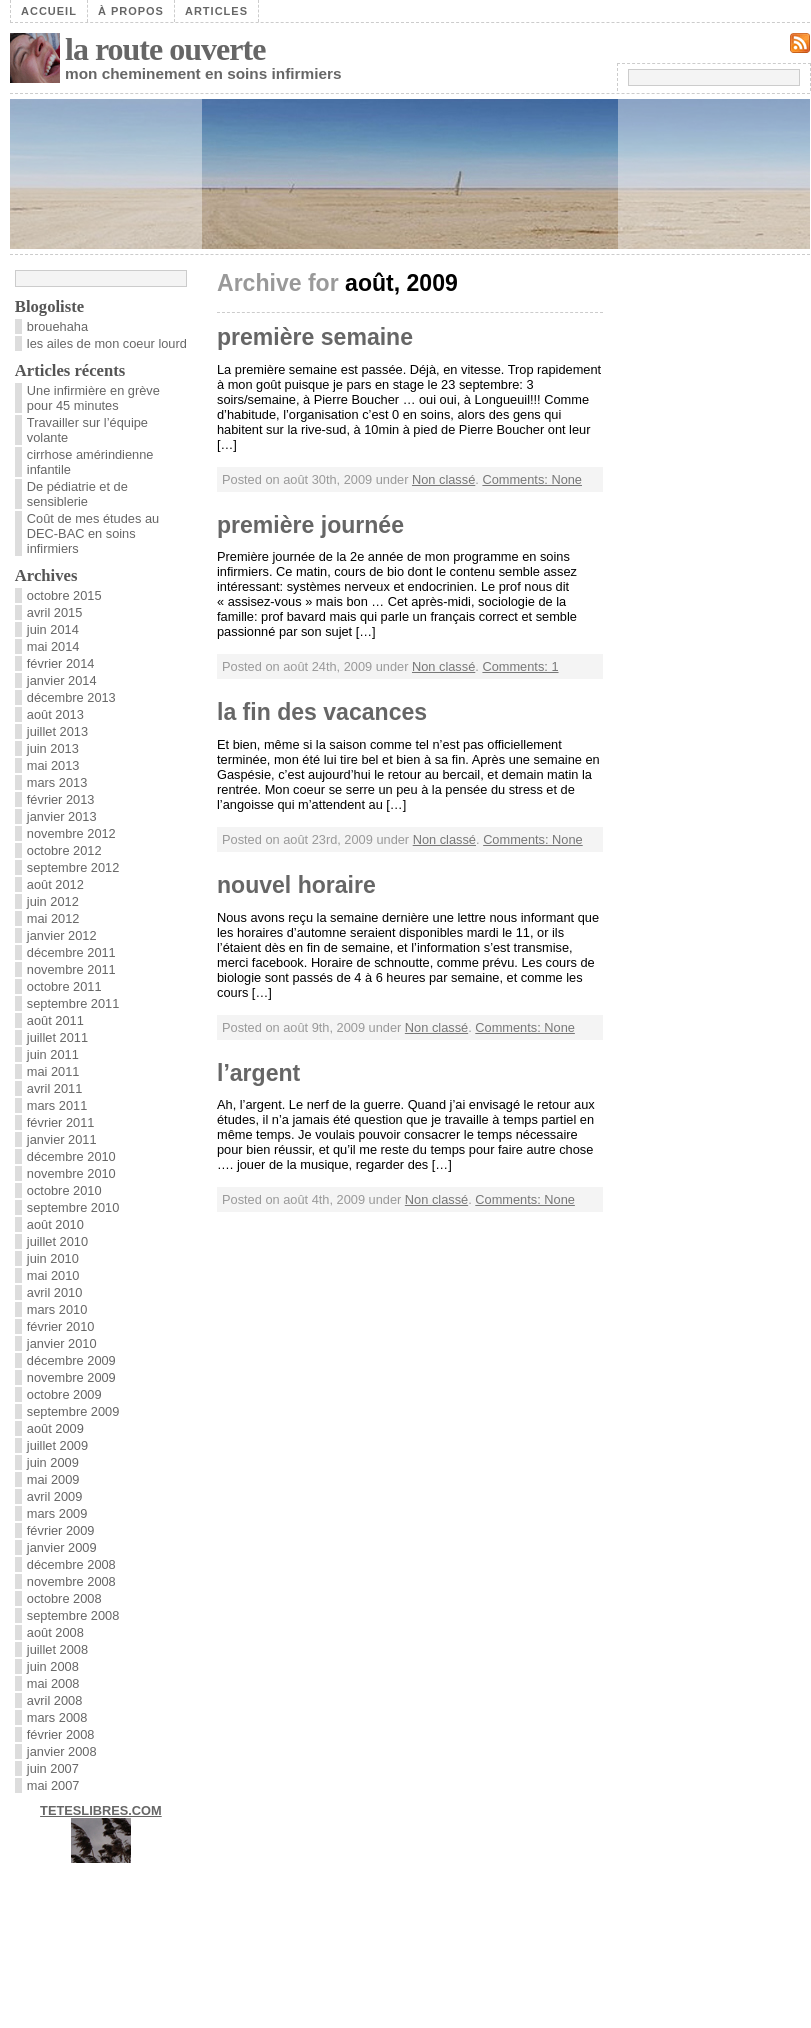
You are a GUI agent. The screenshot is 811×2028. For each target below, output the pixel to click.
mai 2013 (53, 765)
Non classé (443, 479)
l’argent (258, 1073)
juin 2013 (53, 748)
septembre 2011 (73, 1003)
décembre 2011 (71, 952)
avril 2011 (55, 1088)
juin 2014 (53, 629)
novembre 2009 (71, 1377)
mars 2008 (57, 1717)
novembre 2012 (71, 833)
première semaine (315, 337)
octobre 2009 (64, 1394)
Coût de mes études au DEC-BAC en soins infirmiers (93, 533)
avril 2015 (55, 612)
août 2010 (55, 1224)
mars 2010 (57, 1309)
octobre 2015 (64, 595)
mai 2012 (53, 918)
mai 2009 (53, 1479)
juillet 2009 (57, 1445)
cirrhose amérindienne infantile (90, 462)
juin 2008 (53, 1666)
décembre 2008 (71, 1564)
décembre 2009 (71, 1360)
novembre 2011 (71, 969)
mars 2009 (57, 1513)
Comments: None (532, 479)
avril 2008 (55, 1700)
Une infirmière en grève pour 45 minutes (93, 398)
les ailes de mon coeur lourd (107, 343)
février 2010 (61, 1326)
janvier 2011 (62, 1139)
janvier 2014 (62, 680)
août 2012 (55, 884)
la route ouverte (165, 49)
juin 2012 (53, 901)
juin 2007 (53, 1768)
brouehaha (57, 326)
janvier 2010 (62, 1343)
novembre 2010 (71, 1173)
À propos (131, 11)
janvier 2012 (62, 935)
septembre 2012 (73, 867)
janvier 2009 (62, 1547)
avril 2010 (55, 1292)
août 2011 (55, 1020)
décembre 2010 (71, 1156)
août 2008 (55, 1632)
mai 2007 (53, 1785)
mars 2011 (57, 1105)
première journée (310, 525)
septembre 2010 (73, 1207)
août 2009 (55, 1428)
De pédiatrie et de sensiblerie (77, 494)
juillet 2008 (57, 1649)
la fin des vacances (322, 712)
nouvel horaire (296, 885)
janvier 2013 (62, 816)
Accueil (49, 11)
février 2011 (61, 1122)
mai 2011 (53, 1071)
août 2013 (55, 714)
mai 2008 (53, 1683)
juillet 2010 (57, 1241)
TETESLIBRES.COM (101, 1810)
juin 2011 (53, 1054)
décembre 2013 (71, 697)
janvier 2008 (62, 1751)
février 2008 (61, 1734)
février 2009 (61, 1530)
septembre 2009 (73, 1411)
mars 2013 (57, 782)
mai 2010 (53, 1275)
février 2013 (61, 799)
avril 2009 (55, 1496)
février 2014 (61, 663)
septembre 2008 (73, 1615)
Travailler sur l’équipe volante (87, 430)
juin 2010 (53, 1258)
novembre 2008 (71, 1581)
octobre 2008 (64, 1598)
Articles (216, 11)
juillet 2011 (57, 1037)
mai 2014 (53, 646)
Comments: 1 (520, 666)
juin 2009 (53, 1462)
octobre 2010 (64, 1190)
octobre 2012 (64, 850)
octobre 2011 (64, 986)
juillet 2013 (57, 731)
